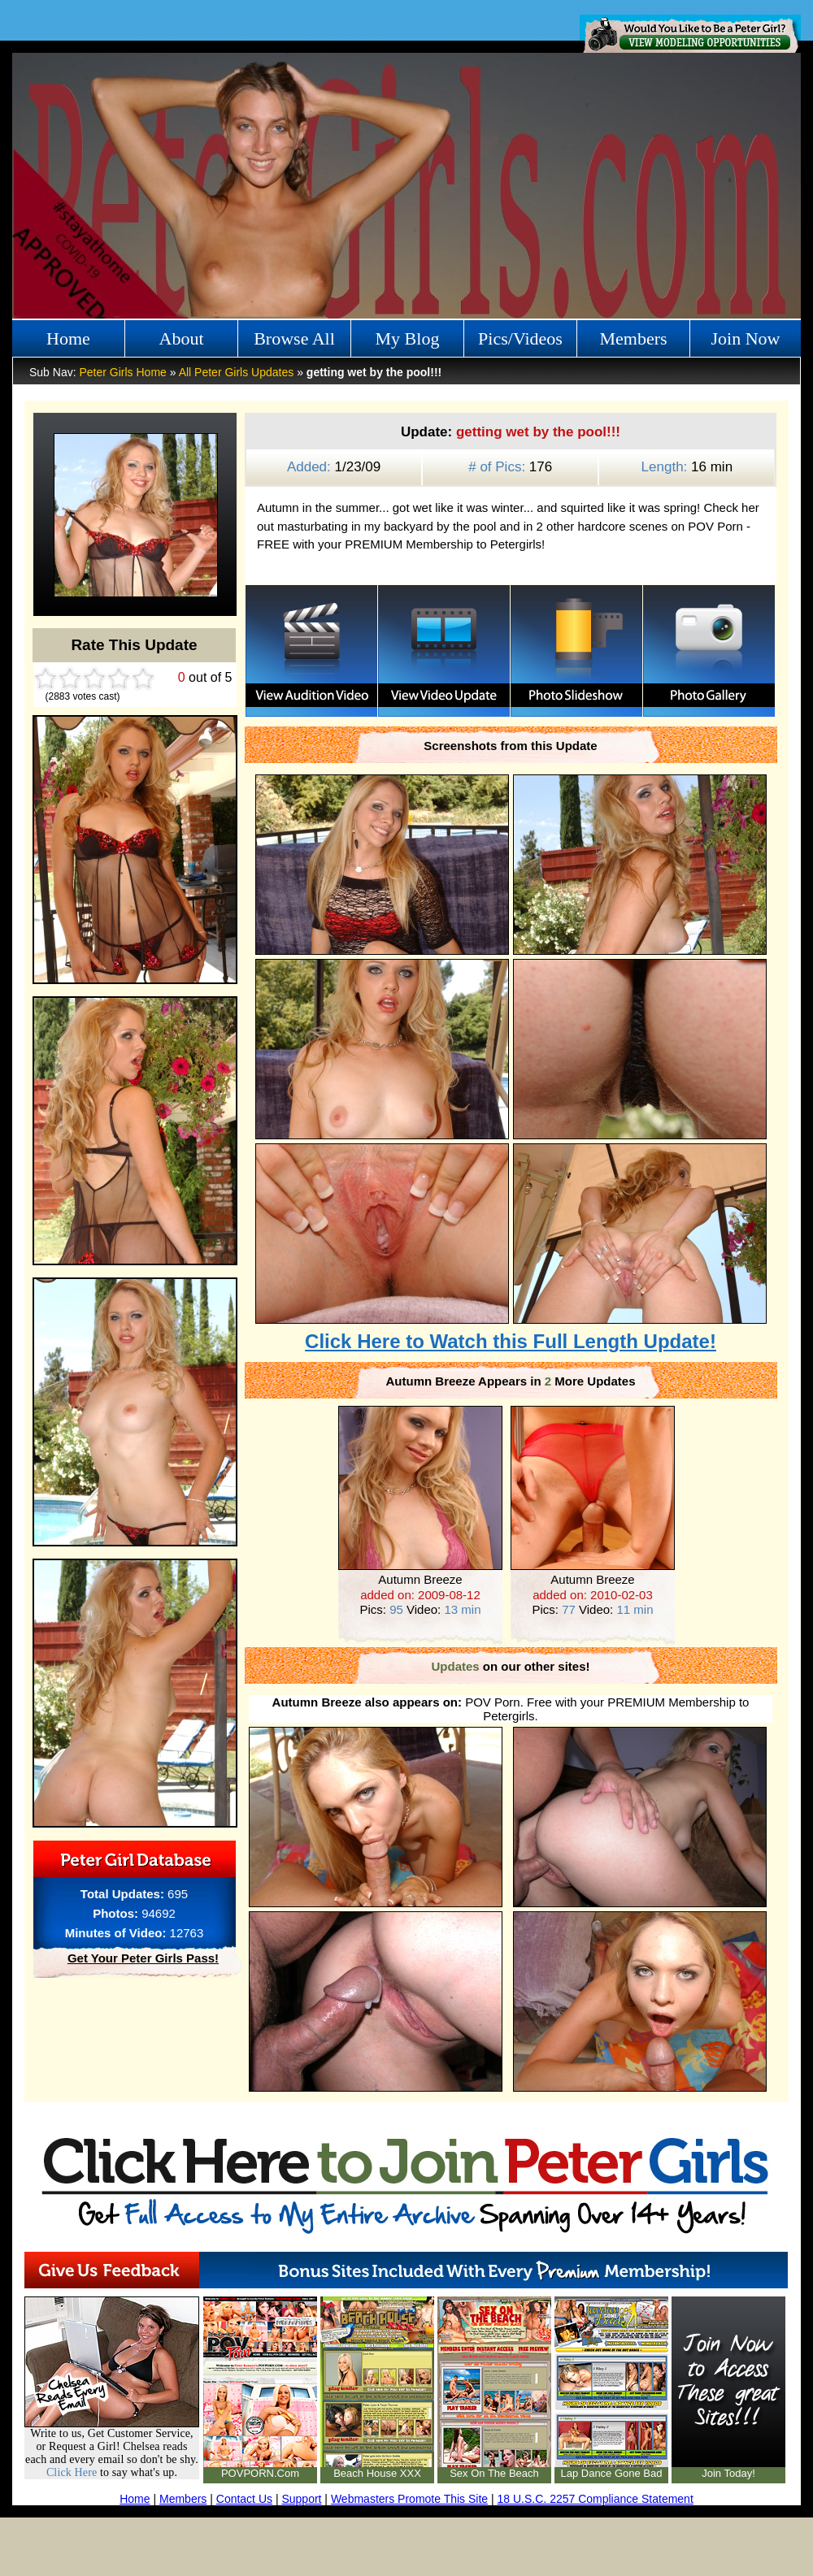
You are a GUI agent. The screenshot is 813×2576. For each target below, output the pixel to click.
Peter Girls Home (122, 372)
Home (68, 338)
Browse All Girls (294, 343)
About (181, 338)
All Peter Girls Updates (236, 372)
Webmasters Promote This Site (409, 2498)
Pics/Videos (520, 338)
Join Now (745, 338)
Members (633, 338)
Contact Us (244, 2498)
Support (301, 2498)
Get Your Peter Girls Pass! (143, 1958)
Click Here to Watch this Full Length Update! (510, 1341)
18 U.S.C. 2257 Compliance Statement (595, 2498)
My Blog (408, 338)
